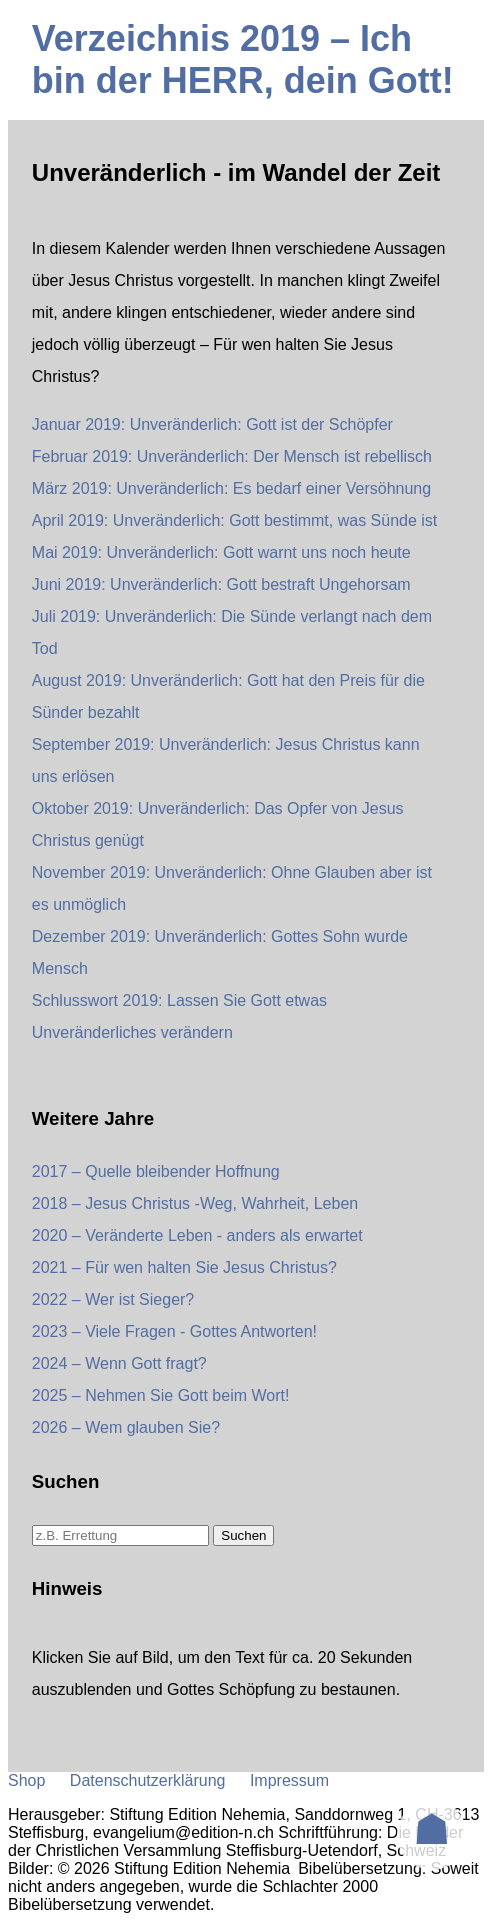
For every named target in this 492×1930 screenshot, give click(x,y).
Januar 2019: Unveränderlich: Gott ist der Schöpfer (212, 424)
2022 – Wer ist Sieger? (113, 1299)
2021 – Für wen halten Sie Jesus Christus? (184, 1267)
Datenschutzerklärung (148, 1780)
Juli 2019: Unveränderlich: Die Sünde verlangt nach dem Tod (232, 632)
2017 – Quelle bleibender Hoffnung (156, 1171)
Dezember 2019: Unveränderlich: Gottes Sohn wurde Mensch (220, 952)
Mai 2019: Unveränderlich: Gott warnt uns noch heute (221, 552)
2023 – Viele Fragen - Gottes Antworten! (174, 1331)
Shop (26, 1780)
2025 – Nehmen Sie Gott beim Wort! (161, 1395)
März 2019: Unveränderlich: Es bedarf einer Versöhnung (231, 488)
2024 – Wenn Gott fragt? (119, 1363)
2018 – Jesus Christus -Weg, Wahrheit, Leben (195, 1203)
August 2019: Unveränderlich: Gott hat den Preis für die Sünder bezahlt (228, 696)
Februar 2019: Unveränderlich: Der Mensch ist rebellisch (232, 456)
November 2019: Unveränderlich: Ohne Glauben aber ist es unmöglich (232, 888)
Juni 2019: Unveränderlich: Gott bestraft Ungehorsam (221, 584)
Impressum (289, 1780)
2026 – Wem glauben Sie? (126, 1427)
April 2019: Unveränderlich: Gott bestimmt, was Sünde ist (235, 520)
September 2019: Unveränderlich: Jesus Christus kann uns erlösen (226, 760)
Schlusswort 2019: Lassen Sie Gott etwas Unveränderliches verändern (179, 1016)
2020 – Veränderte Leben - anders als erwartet (197, 1235)
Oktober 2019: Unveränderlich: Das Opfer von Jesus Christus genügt (218, 824)
